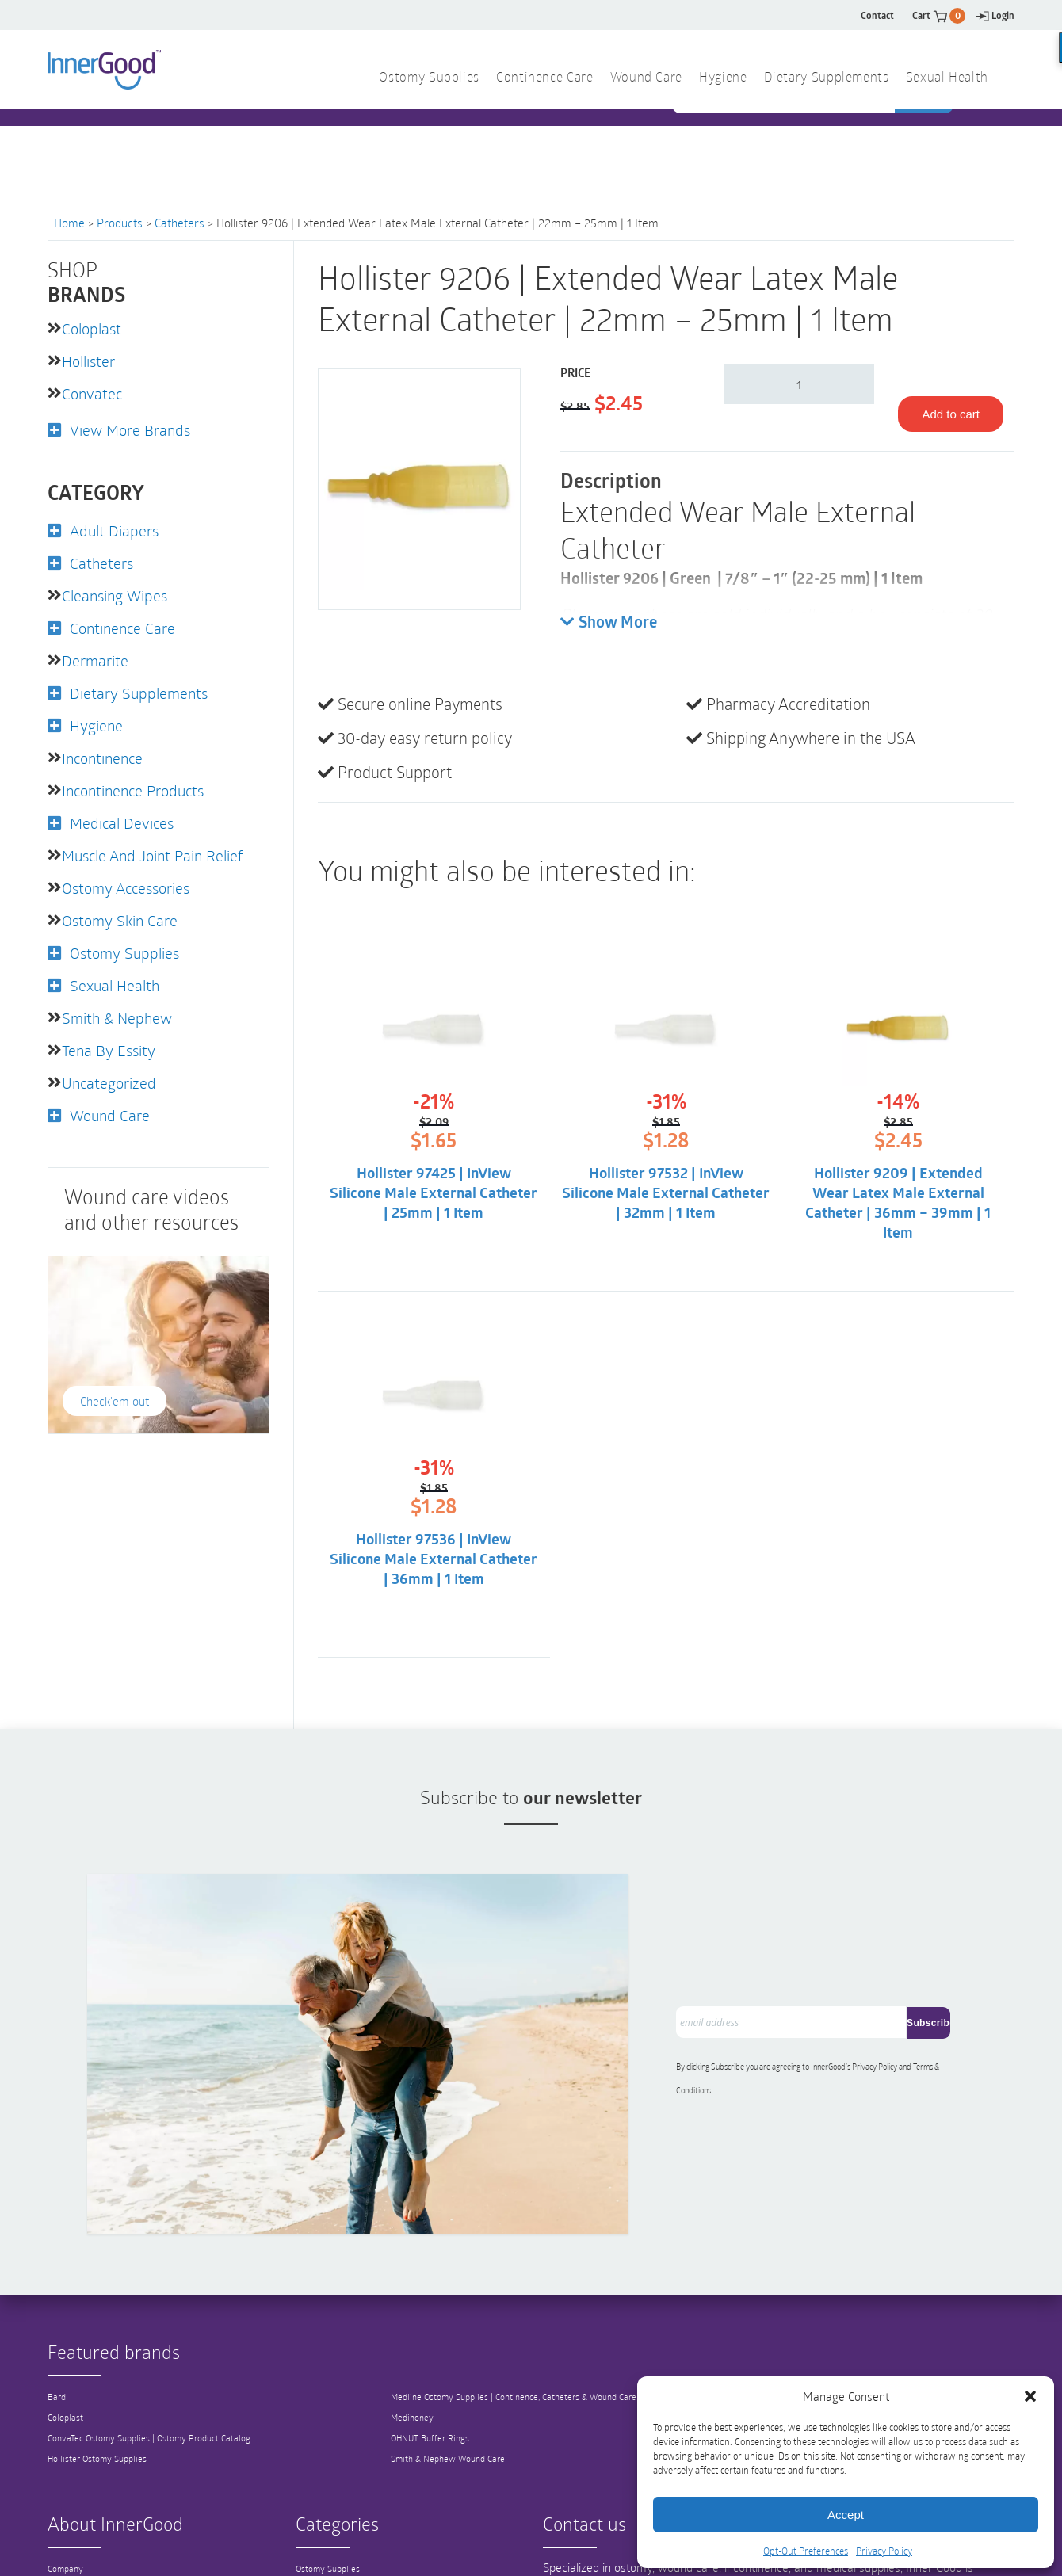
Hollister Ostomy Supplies (100, 2351)
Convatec (93, 391)
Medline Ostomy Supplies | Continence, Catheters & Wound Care (521, 2290)
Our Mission (72, 2482)
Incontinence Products (138, 780)
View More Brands (133, 427)
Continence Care (545, 78)
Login (995, 15)
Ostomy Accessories (131, 875)
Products (120, 223)
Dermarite (97, 653)
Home (69, 223)
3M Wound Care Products (834, 2331)
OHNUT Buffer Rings (431, 2331)
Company (67, 2462)
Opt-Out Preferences (805, 2550)
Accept (845, 2514)
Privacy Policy (884, 2550)
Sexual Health (947, 78)
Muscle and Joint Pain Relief (159, 844)
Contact (877, 15)
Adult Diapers (116, 527)
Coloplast (93, 328)
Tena (790, 2310)
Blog (57, 2503)
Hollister (91, 359)
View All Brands (814, 2351)
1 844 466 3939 (388, 140)
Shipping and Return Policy (104, 2544)
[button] (1030, 2396)
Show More (608, 623)
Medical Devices (124, 812)
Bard (58, 2290)
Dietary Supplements (826, 78)
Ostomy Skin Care (123, 907)
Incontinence (105, 748)
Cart (938, 15)
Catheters (179, 223)
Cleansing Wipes (118, 590)
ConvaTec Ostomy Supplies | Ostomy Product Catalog (155, 2331)
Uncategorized (111, 1065)
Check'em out (114, 1383)
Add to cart (951, 414)
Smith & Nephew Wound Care (451, 2351)
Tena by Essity (111, 1034)
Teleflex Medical (813, 2290)
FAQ (56, 2523)
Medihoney (412, 2310)
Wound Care (646, 78)
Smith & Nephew (120, 1002)
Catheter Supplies (332, 2482)
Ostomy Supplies (429, 78)
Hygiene (723, 78)
